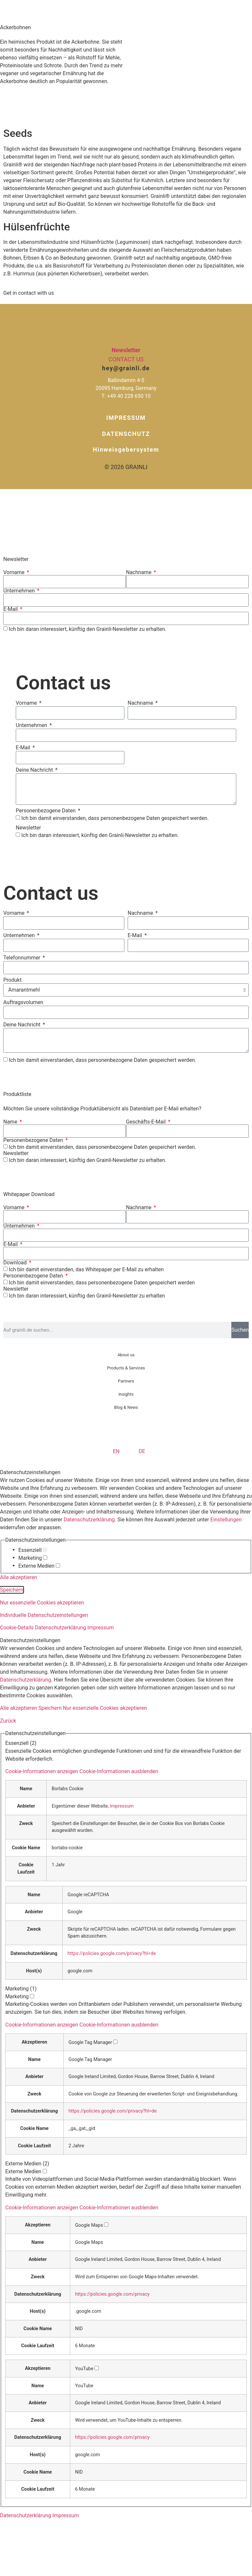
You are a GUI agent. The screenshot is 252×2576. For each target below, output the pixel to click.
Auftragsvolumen (23, 1002)
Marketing (32, 1558)
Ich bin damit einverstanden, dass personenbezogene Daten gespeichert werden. (115, 818)
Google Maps (89, 2242)
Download (15, 1262)
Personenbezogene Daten (46, 811)
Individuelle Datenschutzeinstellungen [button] (44, 1615)
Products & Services (126, 1367)
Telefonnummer (22, 958)
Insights (126, 1394)
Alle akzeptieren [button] (18, 1577)
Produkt (12, 980)
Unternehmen (19, 590)
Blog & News (126, 1407)
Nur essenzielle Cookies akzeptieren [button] (42, 1602)
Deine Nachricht (35, 770)
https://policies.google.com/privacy (112, 2294)
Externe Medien (39, 1566)
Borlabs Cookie (67, 1789)
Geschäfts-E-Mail (146, 1122)
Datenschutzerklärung (89, 1519)
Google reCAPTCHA (88, 1895)
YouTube (84, 2386)
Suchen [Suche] (240, 1330)
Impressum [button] (100, 1627)
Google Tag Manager (90, 2059)
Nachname (139, 572)
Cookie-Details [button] (17, 1627)
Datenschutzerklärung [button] (61, 1627)
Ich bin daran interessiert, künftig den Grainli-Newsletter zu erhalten (87, 1296)
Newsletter (126, 350)
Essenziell (32, 1550)
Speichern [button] (11, 1590)
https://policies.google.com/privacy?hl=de (112, 1953)
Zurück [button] (8, 1721)
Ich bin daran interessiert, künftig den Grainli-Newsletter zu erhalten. (87, 629)
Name (11, 1122)
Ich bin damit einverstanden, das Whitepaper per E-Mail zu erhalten (86, 1269)
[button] (81, 1771)
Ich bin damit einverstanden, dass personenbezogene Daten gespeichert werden (102, 1282)
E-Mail (11, 609)
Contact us (125, 359)
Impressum (122, 1806)
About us (126, 1354)
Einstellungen (226, 1519)
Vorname (14, 572)
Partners (126, 1381)
